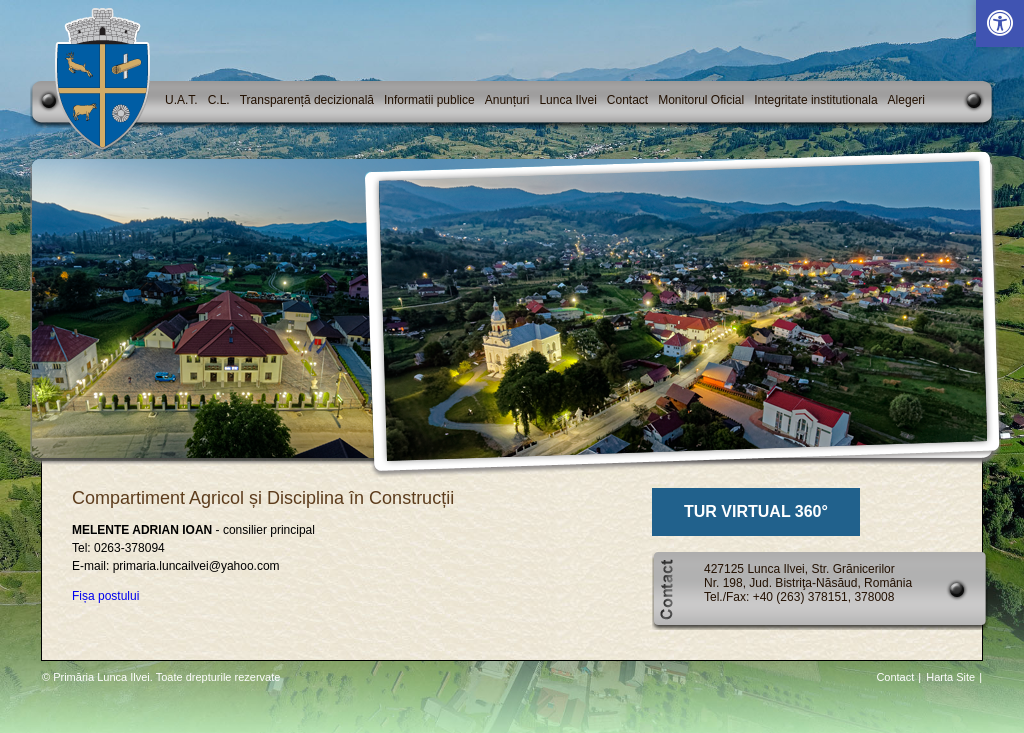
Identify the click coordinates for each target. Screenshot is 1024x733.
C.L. (219, 100)
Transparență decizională (307, 100)
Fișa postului (105, 596)
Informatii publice (429, 100)
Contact (627, 100)
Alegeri (906, 100)
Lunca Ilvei (567, 100)
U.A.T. (181, 100)
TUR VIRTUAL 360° (756, 511)
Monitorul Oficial (701, 100)
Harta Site (950, 677)
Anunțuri (507, 100)
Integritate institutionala (815, 100)
